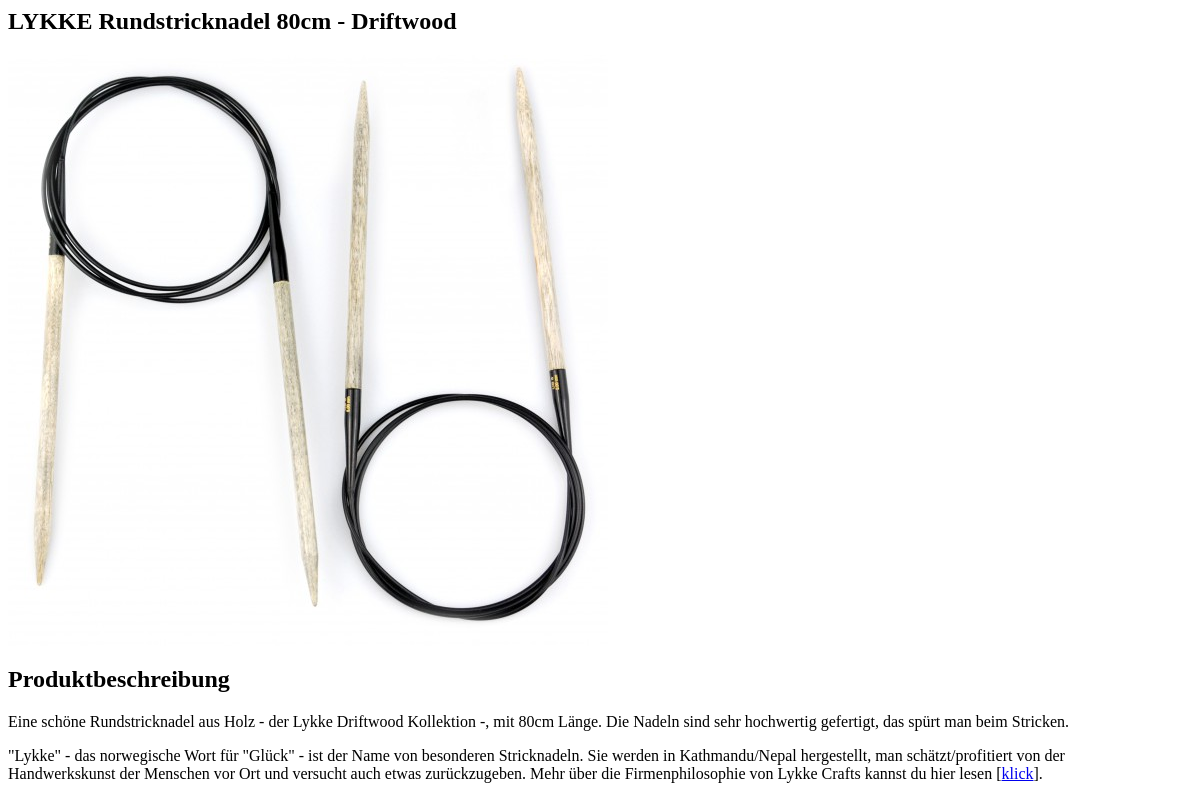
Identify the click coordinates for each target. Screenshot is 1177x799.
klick (1018, 773)
